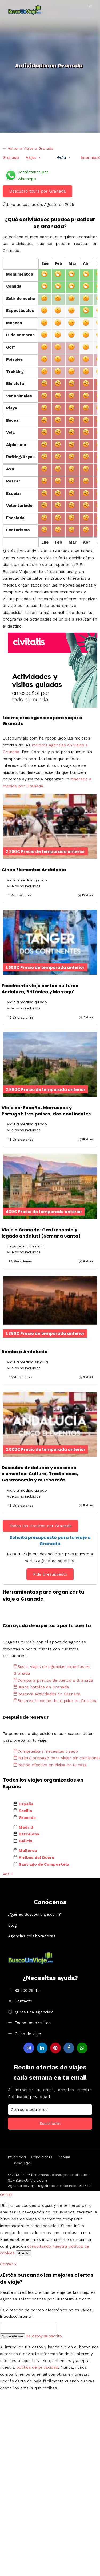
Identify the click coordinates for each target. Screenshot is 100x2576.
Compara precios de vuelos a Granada (53, 1680)
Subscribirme (12, 2336)
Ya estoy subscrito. (44, 2336)
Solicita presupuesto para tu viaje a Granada (50, 1540)
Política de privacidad (29, 2096)
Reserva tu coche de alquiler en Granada (55, 1700)
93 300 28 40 (27, 1990)
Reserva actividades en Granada (47, 1694)
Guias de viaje (28, 2033)
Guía (61, 157)
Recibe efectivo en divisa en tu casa (50, 1765)
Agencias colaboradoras (31, 1936)
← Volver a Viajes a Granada (28, 148)
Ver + (8, 1874)
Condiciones (41, 2157)
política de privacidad (37, 2367)
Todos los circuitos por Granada (40, 1525)
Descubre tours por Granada (37, 191)
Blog (12, 1925)
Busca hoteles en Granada (41, 1687)
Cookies (64, 2157)
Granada (11, 157)
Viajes (31, 157)
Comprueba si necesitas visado (45, 1751)
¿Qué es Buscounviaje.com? (34, 1914)
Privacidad (17, 2157)
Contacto (23, 2001)
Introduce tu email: (16, 2316)
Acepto (23, 2253)
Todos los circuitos (33, 2022)
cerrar (6, 2194)
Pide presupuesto (50, 1574)
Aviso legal (22, 2163)
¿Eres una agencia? (34, 2012)
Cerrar (8, 2264)
